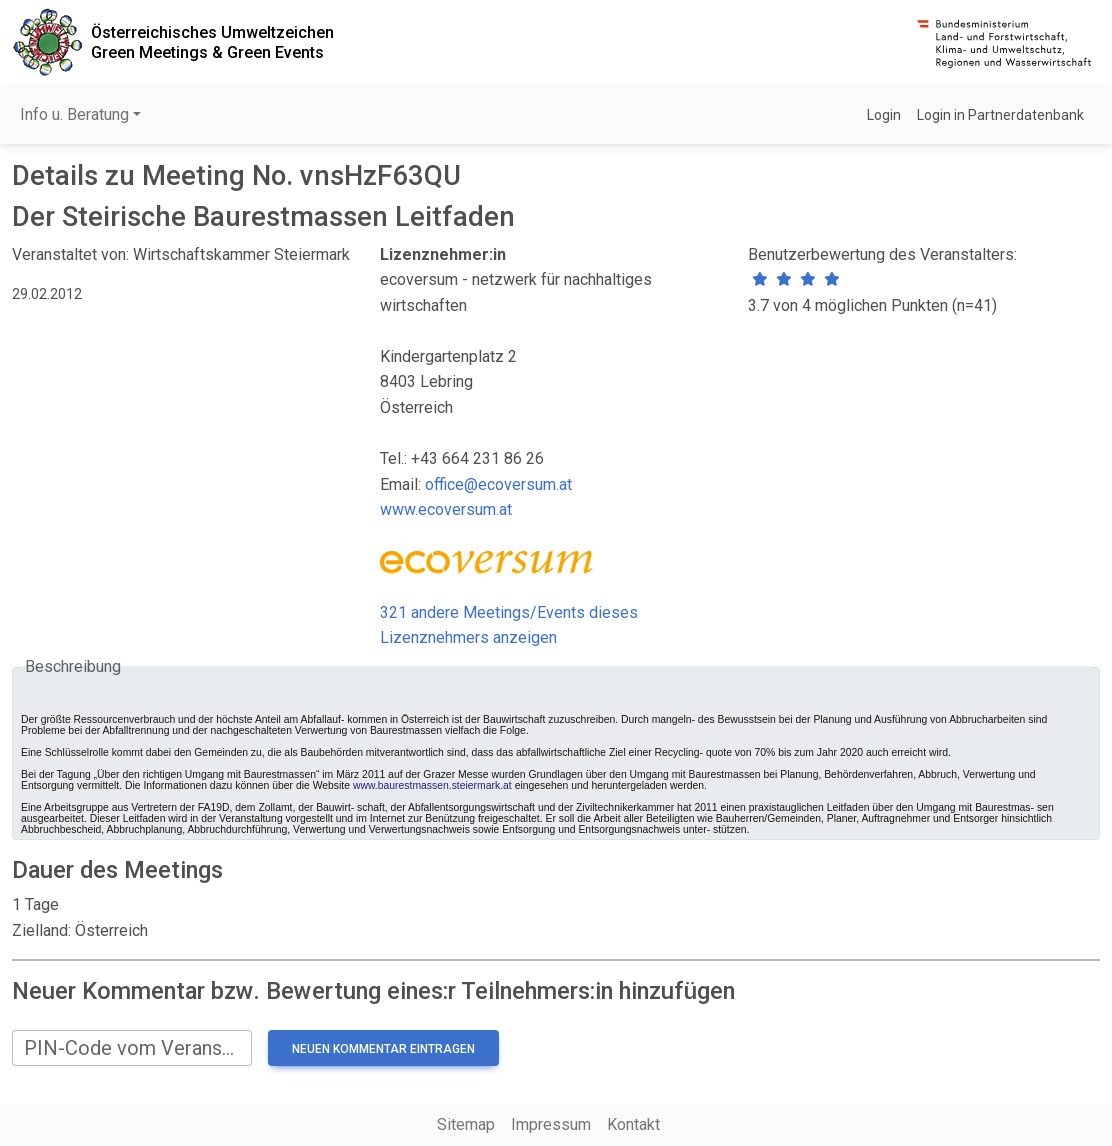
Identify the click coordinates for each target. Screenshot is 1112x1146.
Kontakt (633, 1124)
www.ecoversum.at (446, 509)
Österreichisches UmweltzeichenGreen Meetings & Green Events (212, 42)
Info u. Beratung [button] (74, 114)
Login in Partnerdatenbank (1000, 115)
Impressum (551, 1124)
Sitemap (466, 1124)
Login (884, 115)
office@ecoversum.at (498, 484)
